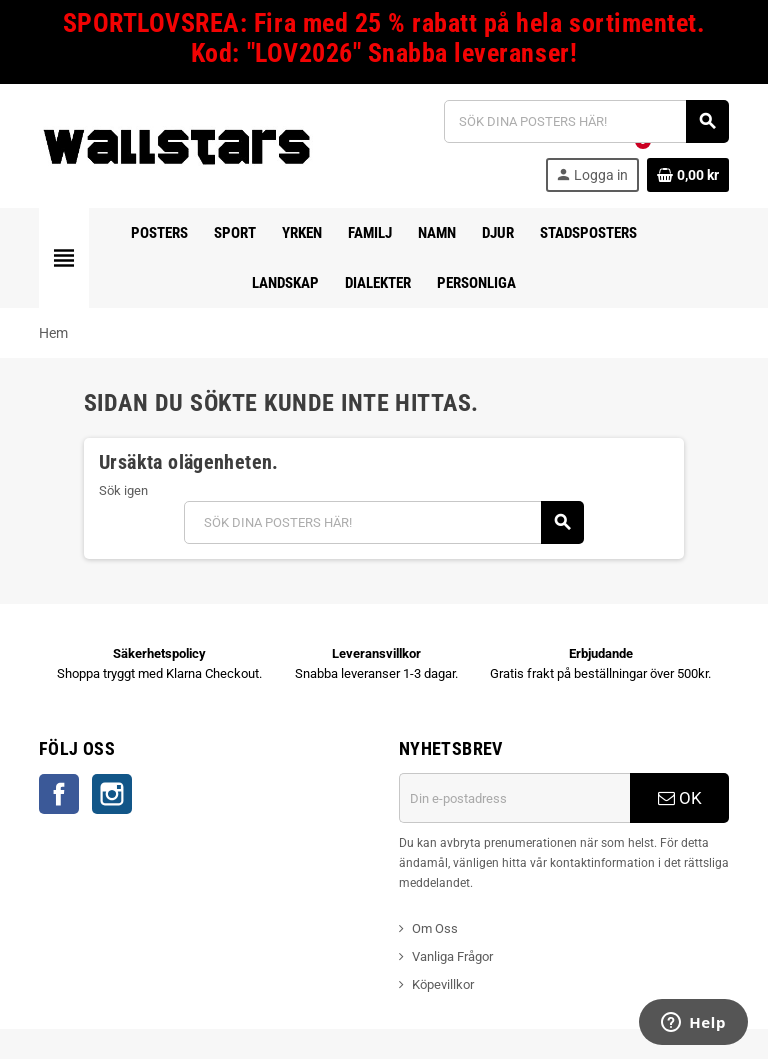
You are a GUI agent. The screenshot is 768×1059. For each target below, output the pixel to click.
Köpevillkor (443, 984)
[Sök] (586, 121)
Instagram (112, 794)
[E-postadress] (514, 798)
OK (680, 798)
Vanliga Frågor (452, 956)
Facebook (59, 794)
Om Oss (435, 928)
